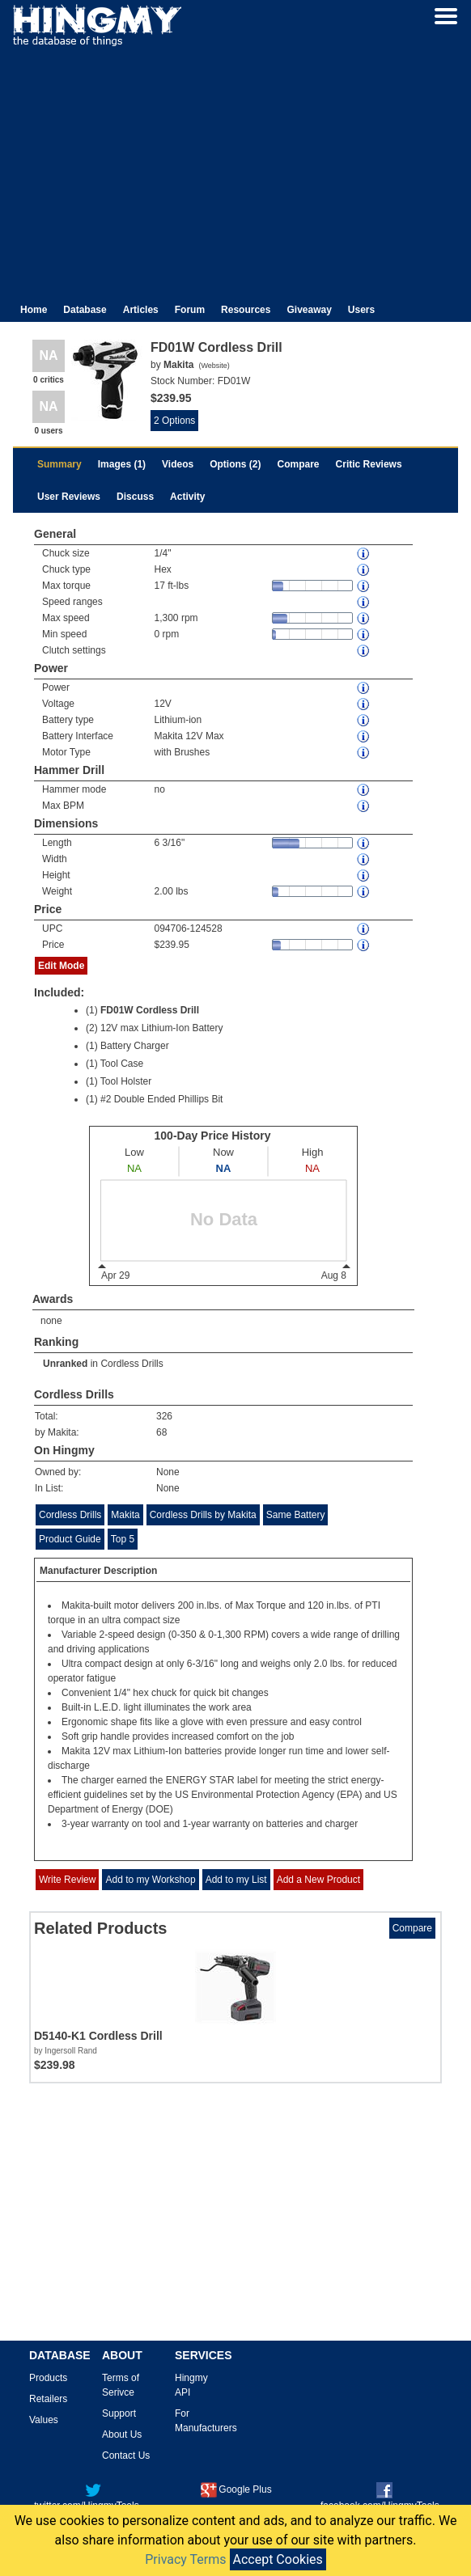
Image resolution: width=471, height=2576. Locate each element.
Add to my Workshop (150, 1879)
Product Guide (70, 1539)
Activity (187, 496)
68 (161, 1432)
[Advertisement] (235, 168)
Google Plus (236, 2489)
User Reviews (68, 496)
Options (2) (235, 464)
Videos (177, 464)
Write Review (67, 1879)
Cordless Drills (131, 1363)
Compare (299, 464)
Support (119, 2413)
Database (84, 309)
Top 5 (122, 1539)
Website (214, 366)
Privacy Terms (185, 2559)
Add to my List (236, 1879)
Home (33, 309)
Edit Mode (61, 965)
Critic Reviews (369, 464)
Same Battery (295, 1515)
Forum (190, 309)
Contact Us (126, 2455)
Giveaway (308, 309)
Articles (141, 309)
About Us (122, 2434)
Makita (125, 1515)
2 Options (174, 420)
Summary (59, 464)
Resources (245, 309)
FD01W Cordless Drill (149, 1010)
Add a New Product (318, 1879)
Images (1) (122, 464)
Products (48, 2378)
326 (164, 1416)
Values (43, 2420)
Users (361, 309)
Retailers (48, 2399)
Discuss (135, 496)
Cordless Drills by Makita (203, 1515)
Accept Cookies (278, 2559)
